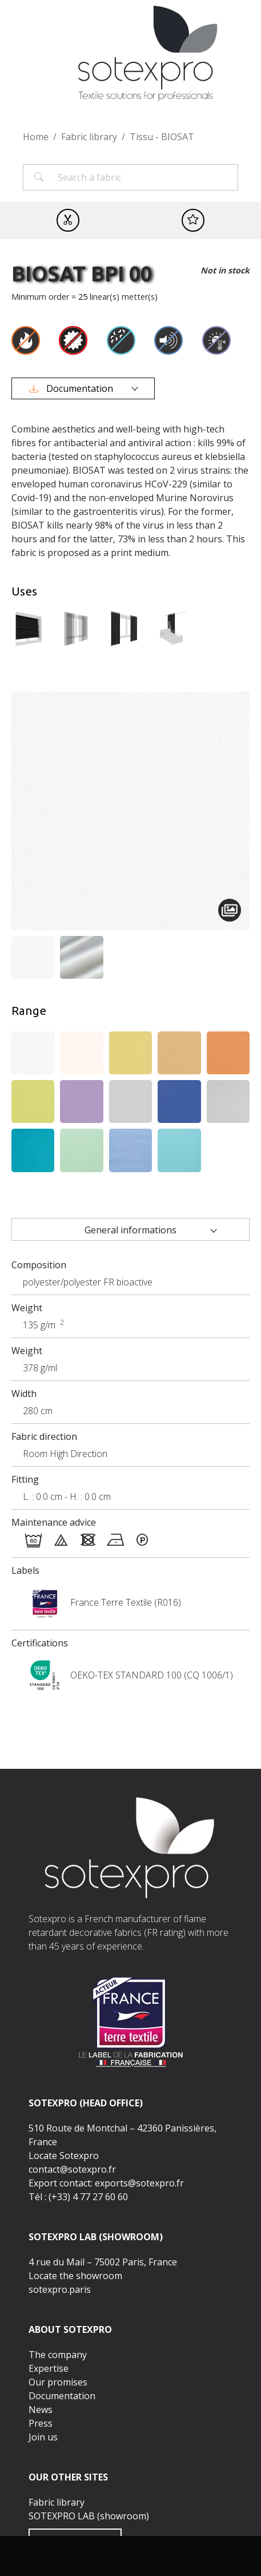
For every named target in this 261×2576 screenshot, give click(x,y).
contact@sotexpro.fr (72, 2169)
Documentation (72, 388)
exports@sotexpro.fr (139, 2183)
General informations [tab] (130, 1230)
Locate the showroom (75, 2275)
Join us (43, 2437)
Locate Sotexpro (64, 2155)
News (41, 2409)
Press (41, 2423)
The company (58, 2354)
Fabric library (89, 136)
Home (36, 136)
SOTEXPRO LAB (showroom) (89, 2516)
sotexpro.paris (60, 2289)
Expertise (49, 2368)
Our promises (58, 2382)
